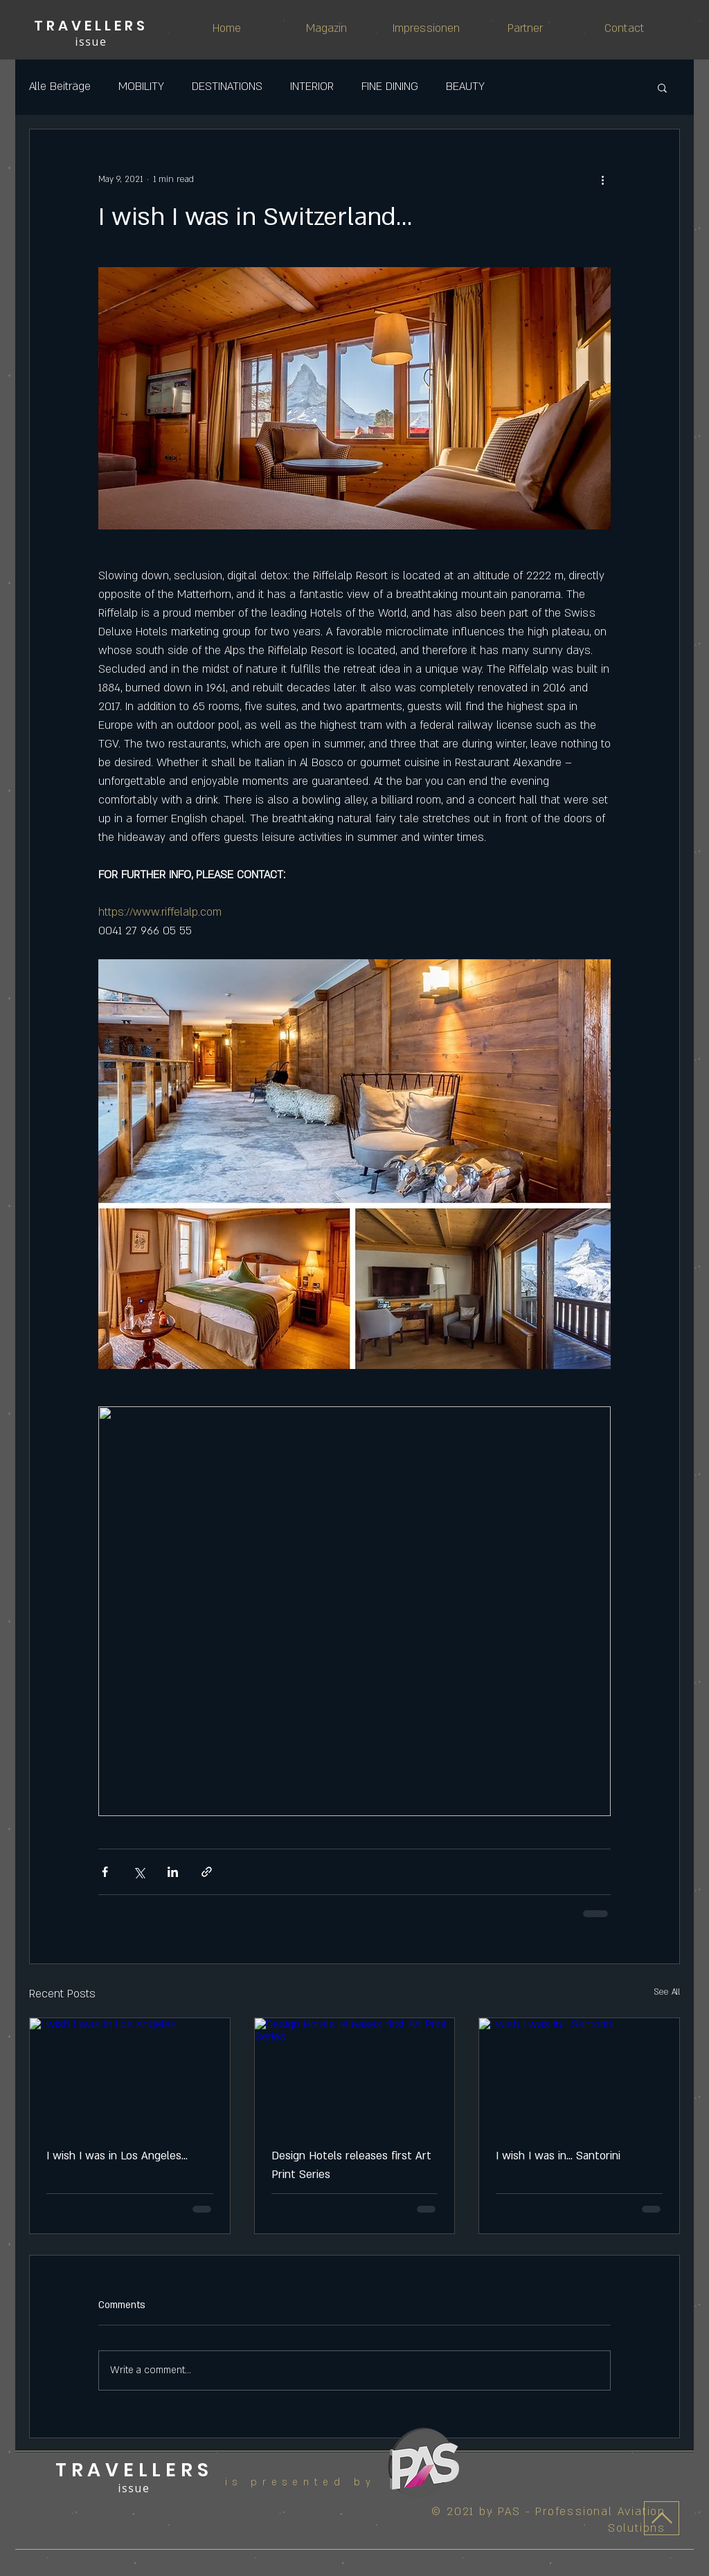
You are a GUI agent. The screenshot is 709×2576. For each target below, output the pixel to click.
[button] (662, 87)
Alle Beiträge (60, 86)
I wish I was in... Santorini (558, 2156)
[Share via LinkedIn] (172, 1871)
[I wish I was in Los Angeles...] (130, 2074)
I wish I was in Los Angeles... (117, 2156)
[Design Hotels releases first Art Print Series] (355, 2074)
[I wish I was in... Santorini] (579, 2074)
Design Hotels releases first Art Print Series (351, 2165)
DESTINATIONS (227, 86)
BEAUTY (465, 86)
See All (667, 1991)
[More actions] (602, 179)
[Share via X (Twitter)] (138, 1871)
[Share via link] (206, 1871)
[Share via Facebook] (104, 1871)
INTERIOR (312, 86)
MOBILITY (141, 86)
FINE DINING (389, 86)
